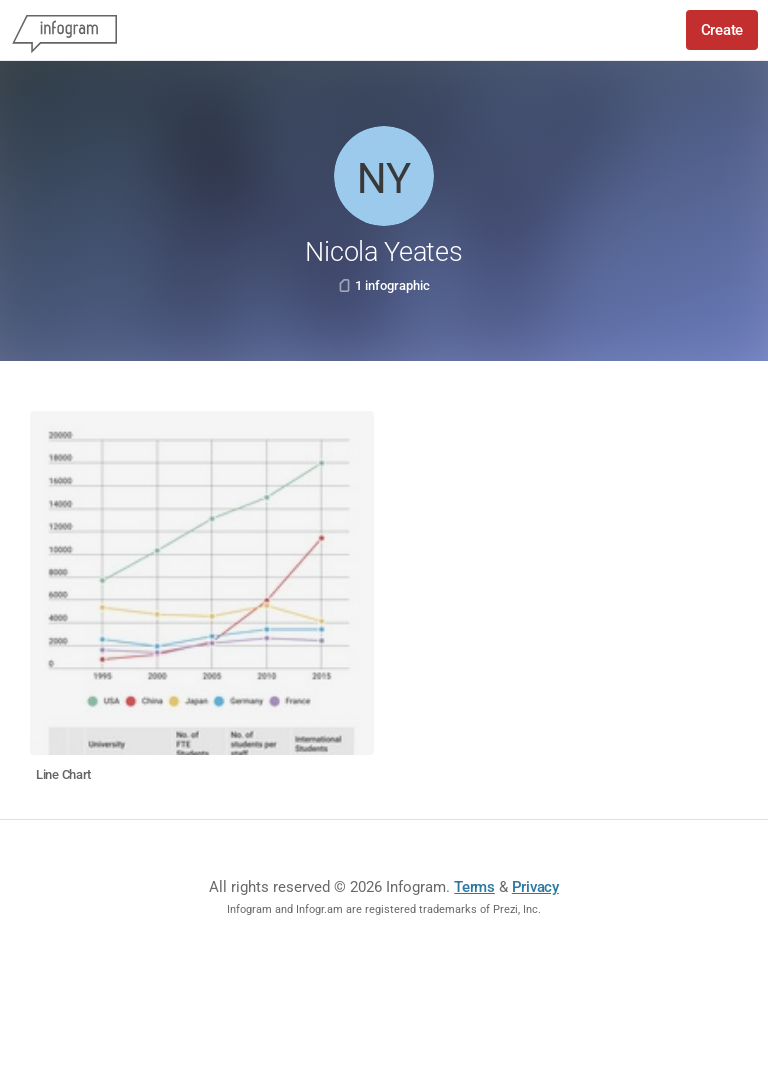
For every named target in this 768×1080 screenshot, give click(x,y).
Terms (474, 887)
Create (722, 30)
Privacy (535, 887)
